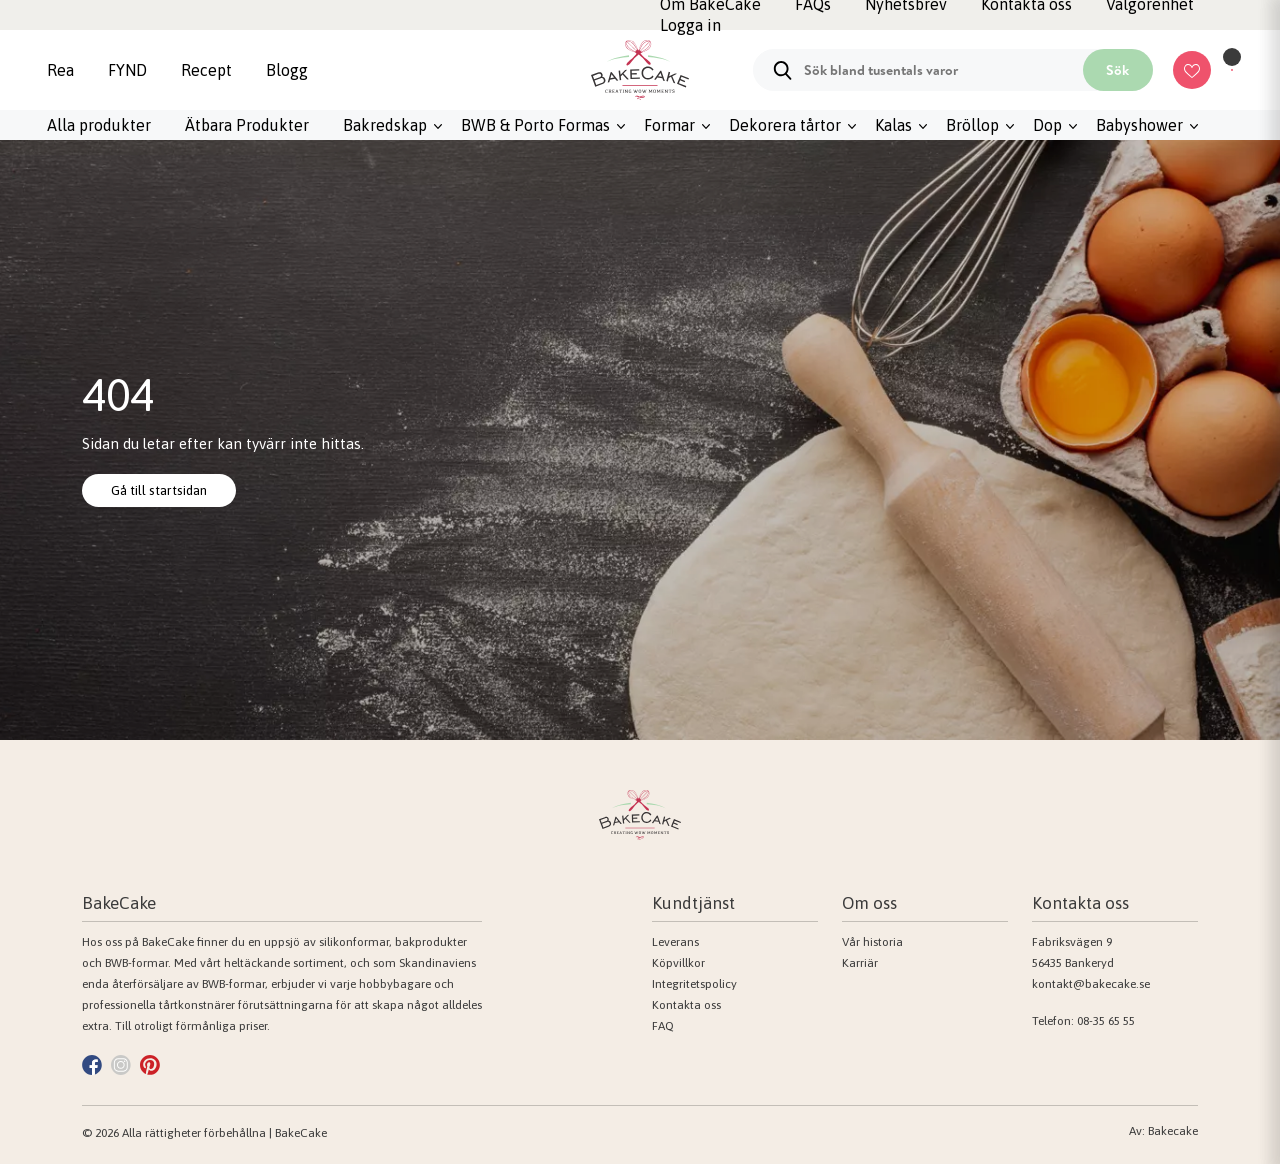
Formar (669, 125)
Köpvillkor (678, 963)
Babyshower (1139, 125)
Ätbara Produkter (247, 125)
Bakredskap (385, 125)
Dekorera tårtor (785, 125)
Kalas (893, 125)
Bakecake (1173, 1131)
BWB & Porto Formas (535, 125)
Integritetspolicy (694, 984)
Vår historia (872, 942)
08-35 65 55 (1106, 1021)
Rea (60, 70)
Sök (1117, 70)
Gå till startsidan (172, 490)
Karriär (860, 963)
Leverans (675, 942)
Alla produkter (99, 125)
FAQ (663, 1026)
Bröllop (972, 125)
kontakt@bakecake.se (1091, 984)
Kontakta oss (686, 1005)
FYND (127, 70)
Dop (1047, 125)
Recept (206, 70)
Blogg (287, 70)
